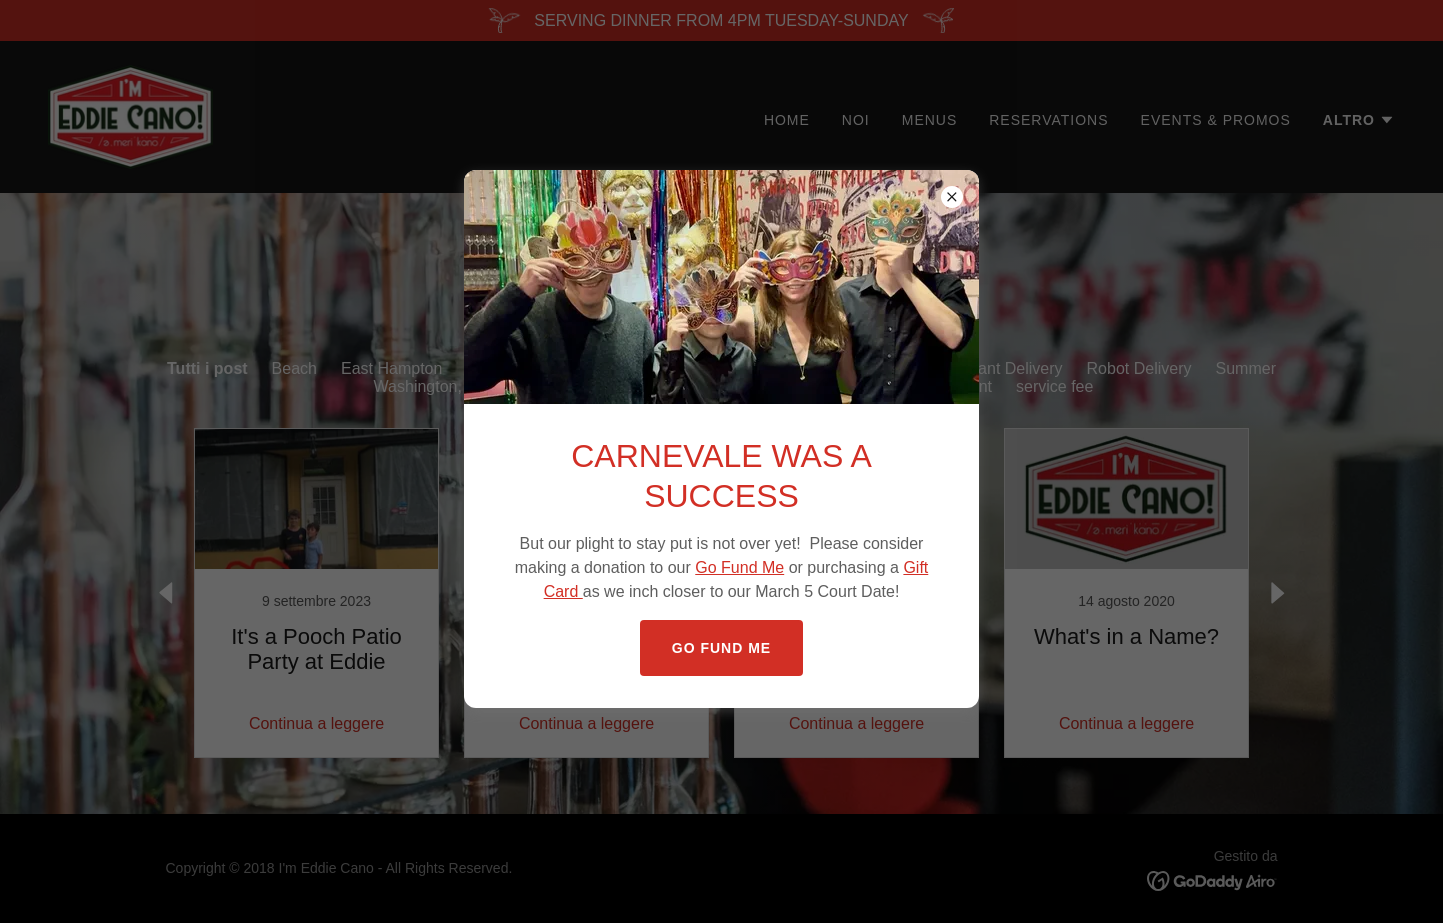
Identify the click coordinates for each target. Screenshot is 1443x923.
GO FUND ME (721, 648)
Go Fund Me (739, 567)
